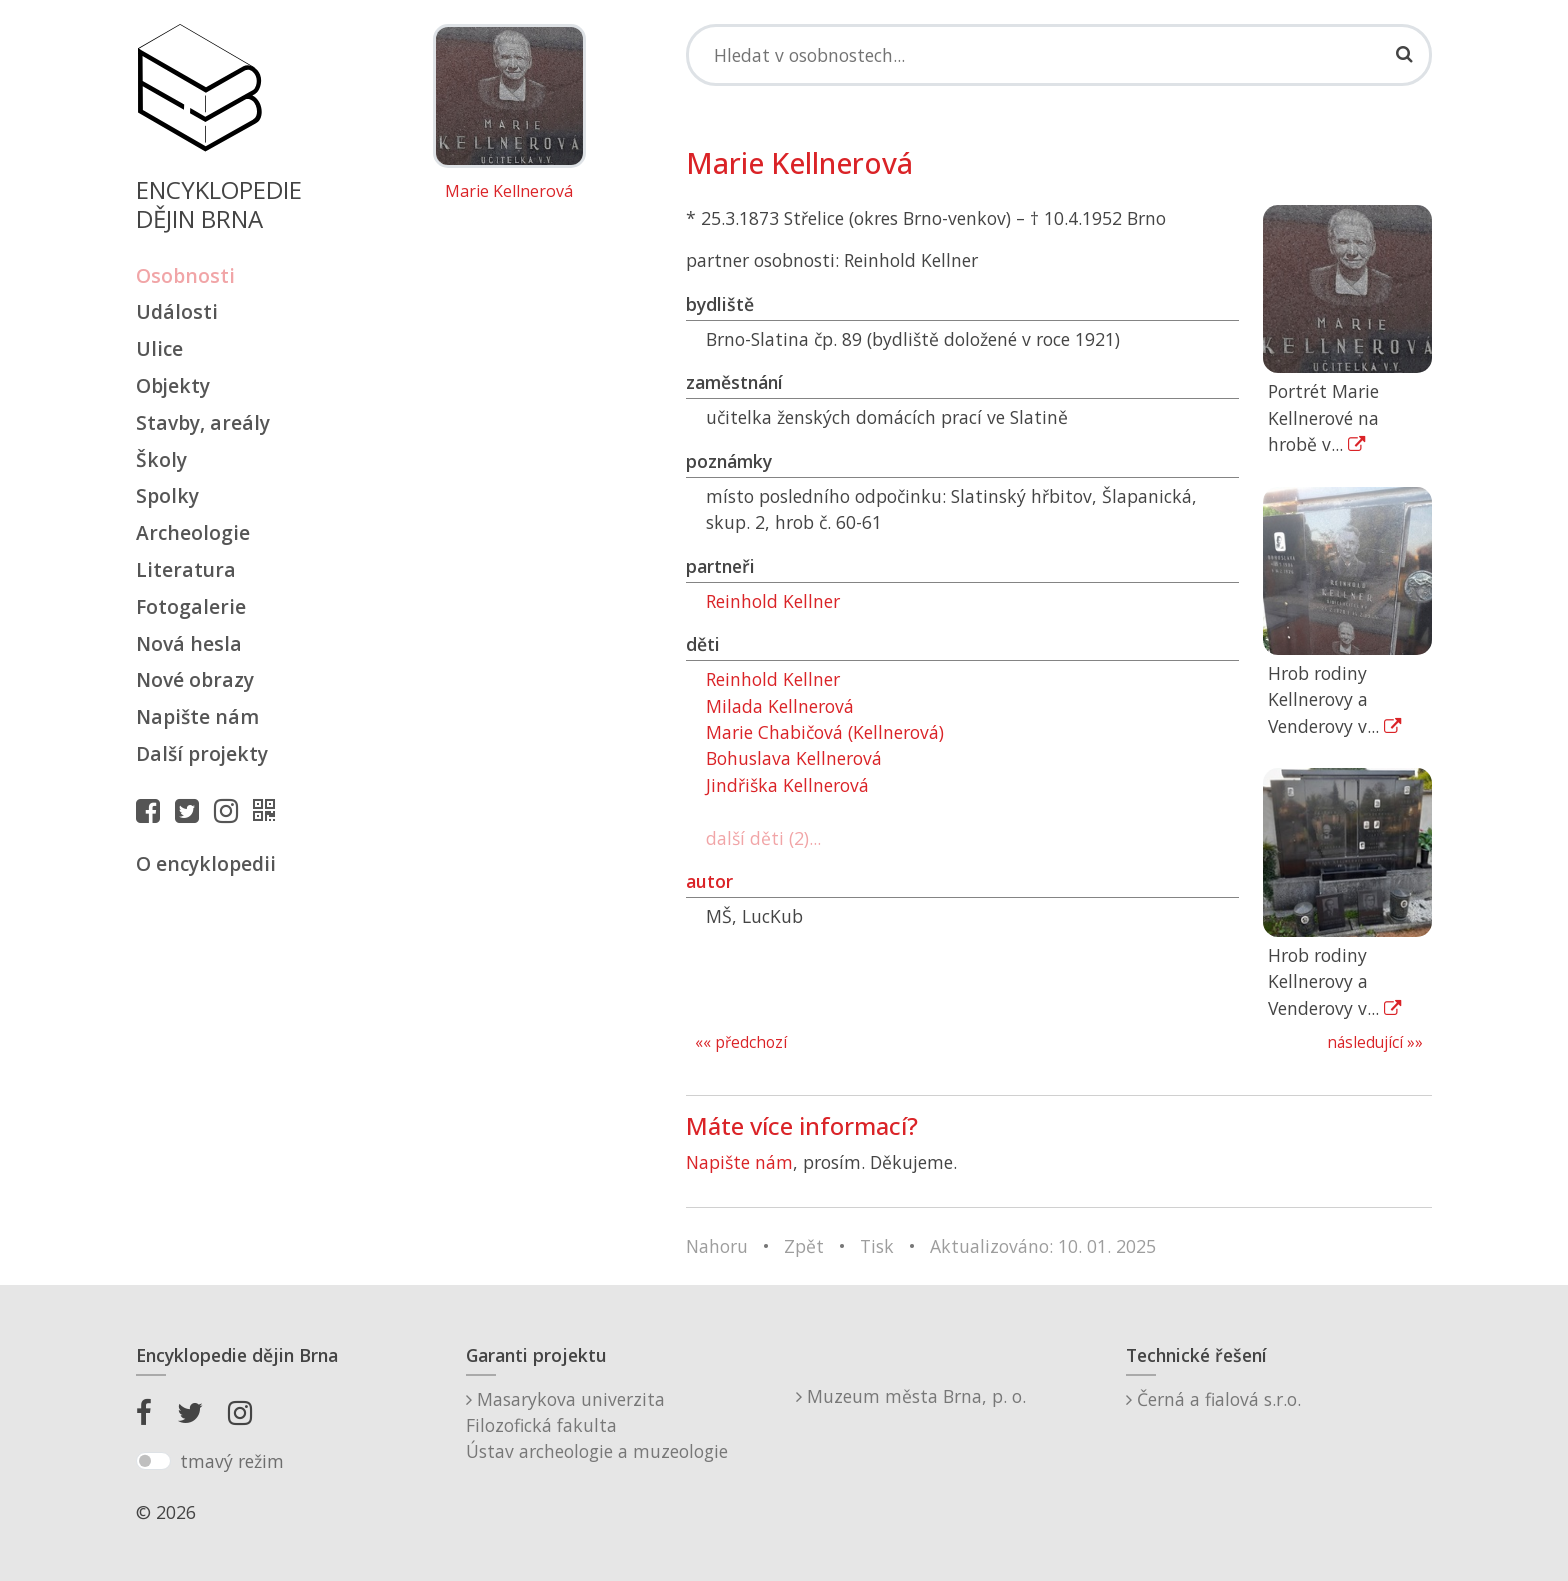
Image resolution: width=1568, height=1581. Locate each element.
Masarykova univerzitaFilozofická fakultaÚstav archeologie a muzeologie (597, 1425)
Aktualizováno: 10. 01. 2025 (1043, 1246)
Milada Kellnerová (780, 706)
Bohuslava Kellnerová (794, 758)
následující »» (1375, 1042)
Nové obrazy (195, 679)
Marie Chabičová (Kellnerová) (825, 732)
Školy (161, 459)
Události (177, 311)
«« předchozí (741, 1042)
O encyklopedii (206, 863)
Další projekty (202, 753)
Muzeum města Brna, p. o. (911, 1396)
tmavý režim (232, 1461)
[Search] (1059, 55)
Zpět (804, 1246)
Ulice (159, 348)
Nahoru (717, 1246)
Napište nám (197, 716)
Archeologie (193, 532)
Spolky (167, 495)
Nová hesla (189, 643)
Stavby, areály (203, 422)
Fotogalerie (191, 606)
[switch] (153, 1461)
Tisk (877, 1246)
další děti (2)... (763, 838)
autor (709, 881)
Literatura (186, 569)
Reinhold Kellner (773, 601)
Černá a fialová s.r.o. (1213, 1399)
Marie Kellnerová (509, 192)
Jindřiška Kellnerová (787, 785)
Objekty (173, 385)
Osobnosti (185, 275)
